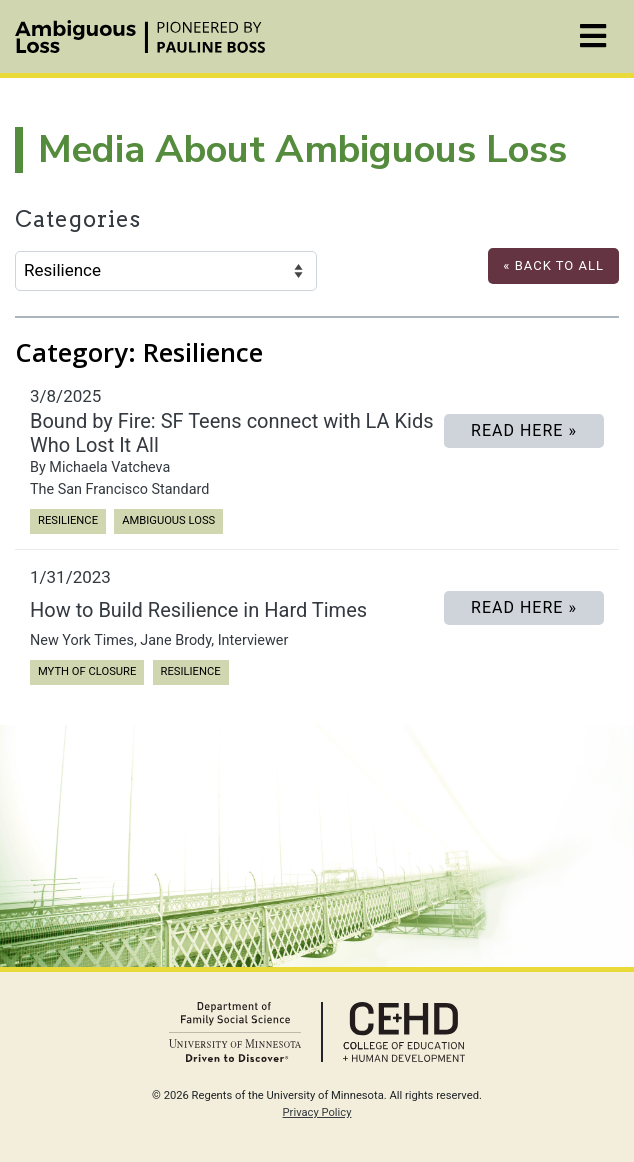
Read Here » (524, 607)
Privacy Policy (317, 1112)
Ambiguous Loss (168, 519)
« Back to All (553, 265)
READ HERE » (524, 430)
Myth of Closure (86, 670)
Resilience (67, 519)
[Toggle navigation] (593, 36)
